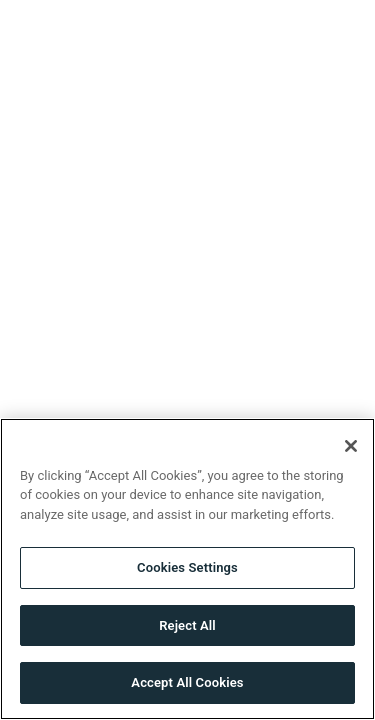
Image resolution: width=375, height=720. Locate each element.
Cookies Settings (187, 567)
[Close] (351, 446)
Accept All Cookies (187, 682)
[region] (187, 569)
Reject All (187, 625)
